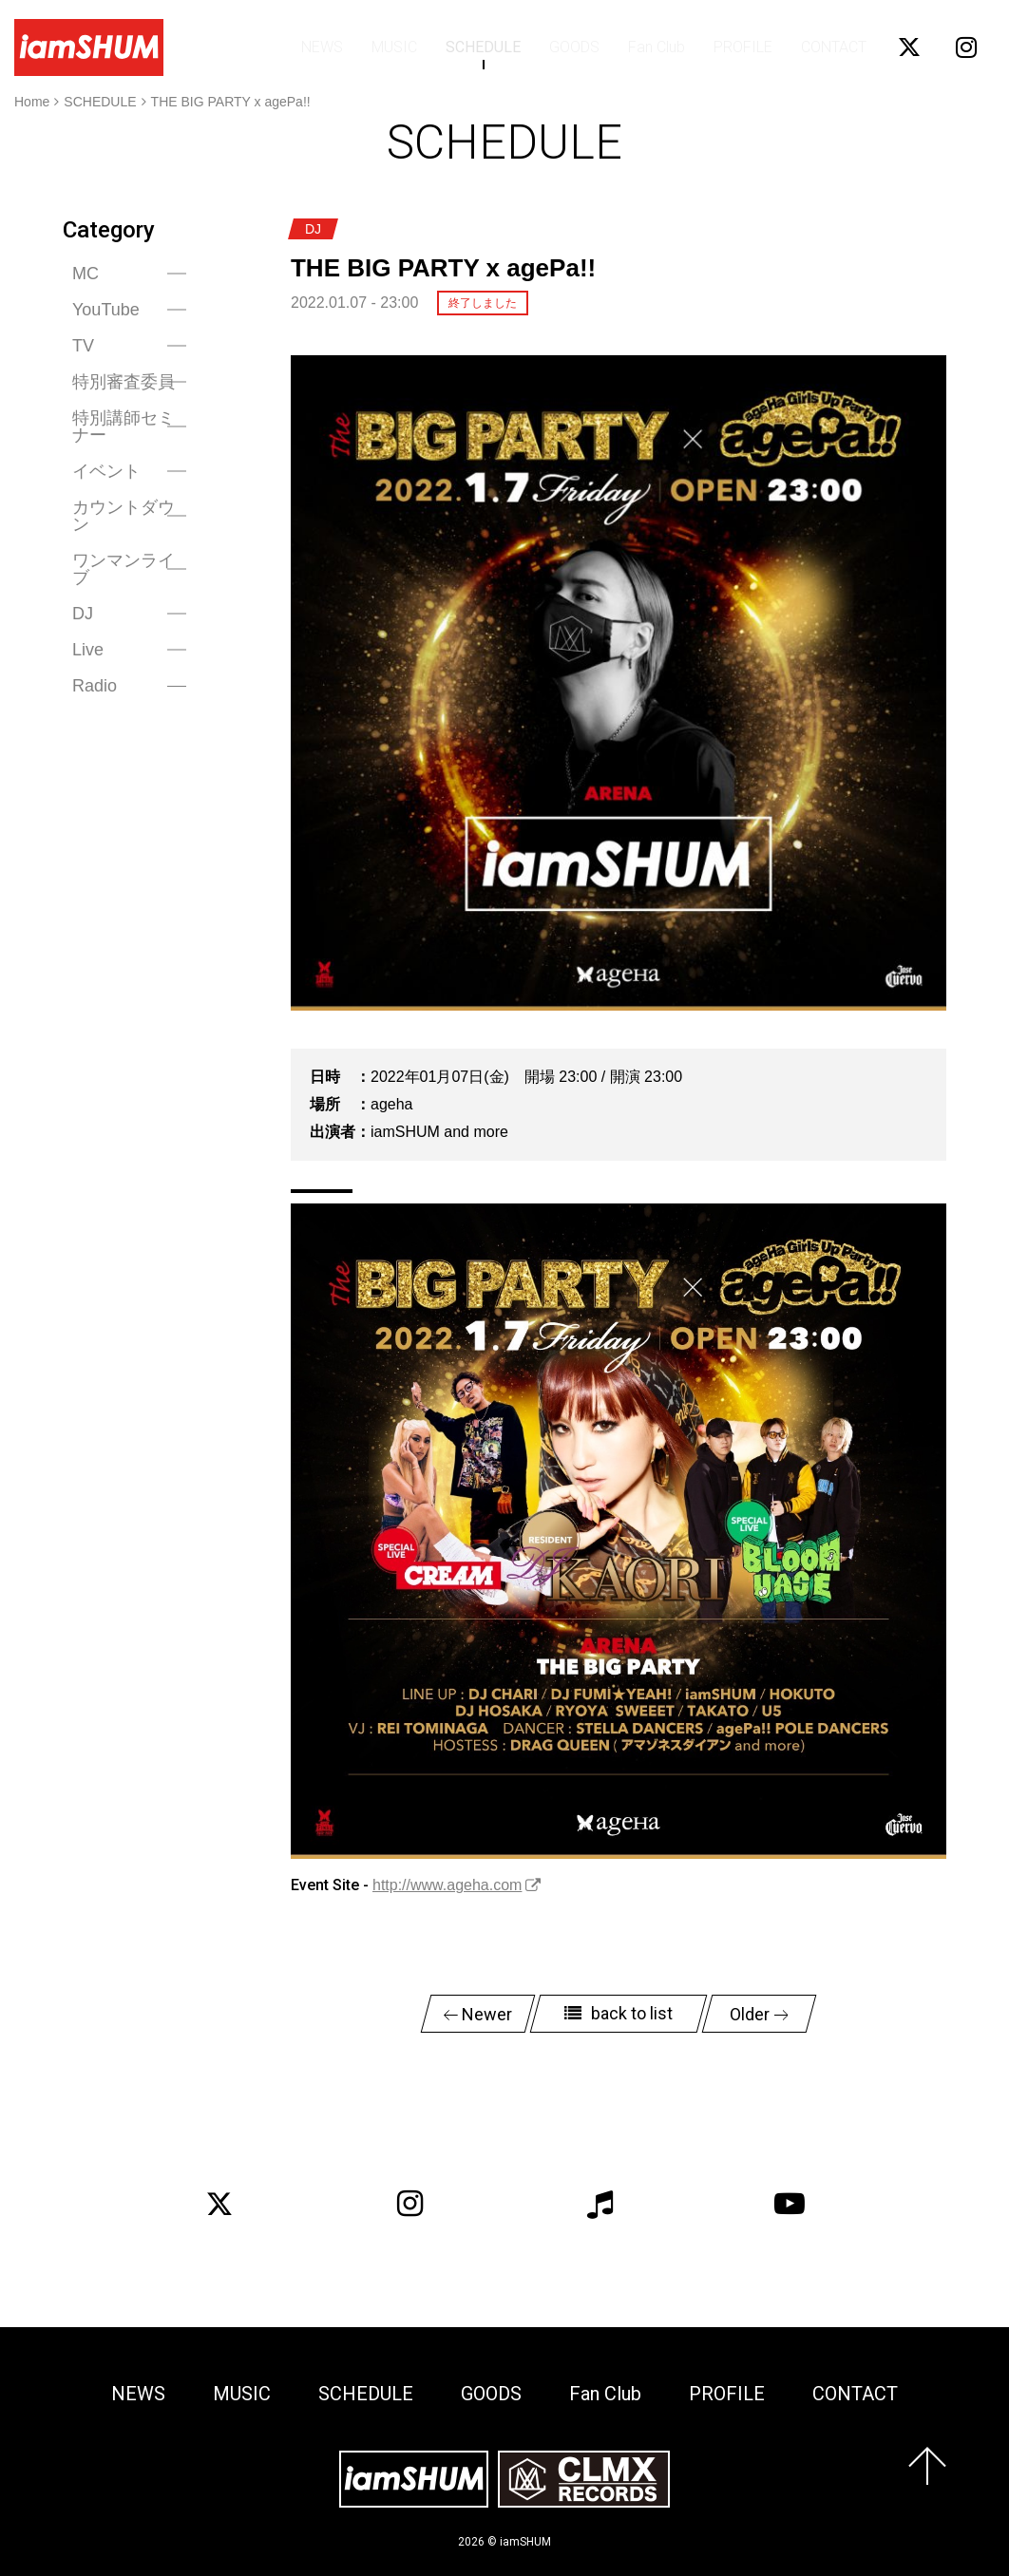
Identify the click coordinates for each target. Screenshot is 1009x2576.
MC (85, 273)
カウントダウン (123, 516)
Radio (94, 685)
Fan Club (656, 47)
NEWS (322, 47)
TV (83, 345)
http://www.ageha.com (447, 1885)
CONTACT (833, 47)
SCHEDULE (483, 47)
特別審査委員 (123, 381)
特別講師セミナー (123, 426)
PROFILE (743, 47)
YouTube (106, 309)
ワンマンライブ (123, 569)
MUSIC (394, 47)
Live (88, 649)
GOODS (574, 47)
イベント (106, 471)
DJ (82, 613)
